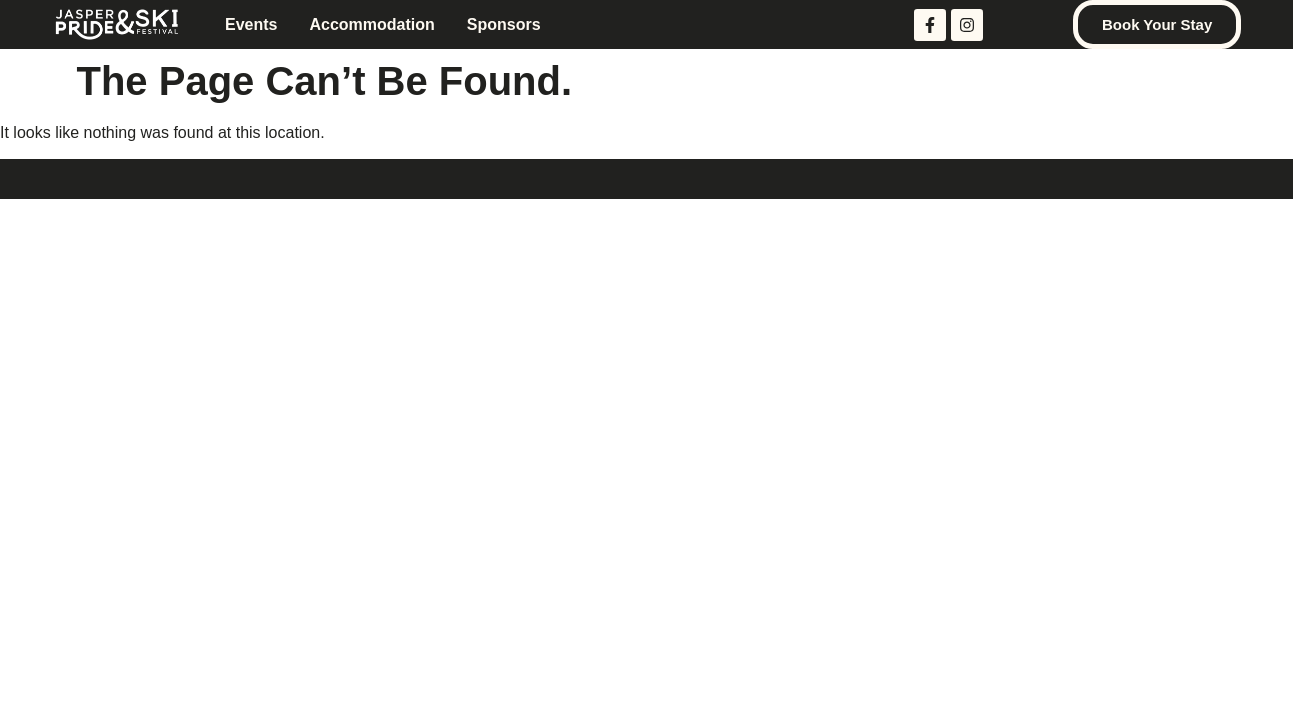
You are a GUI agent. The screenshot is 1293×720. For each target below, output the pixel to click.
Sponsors (504, 24)
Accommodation (371, 24)
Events (251, 24)
